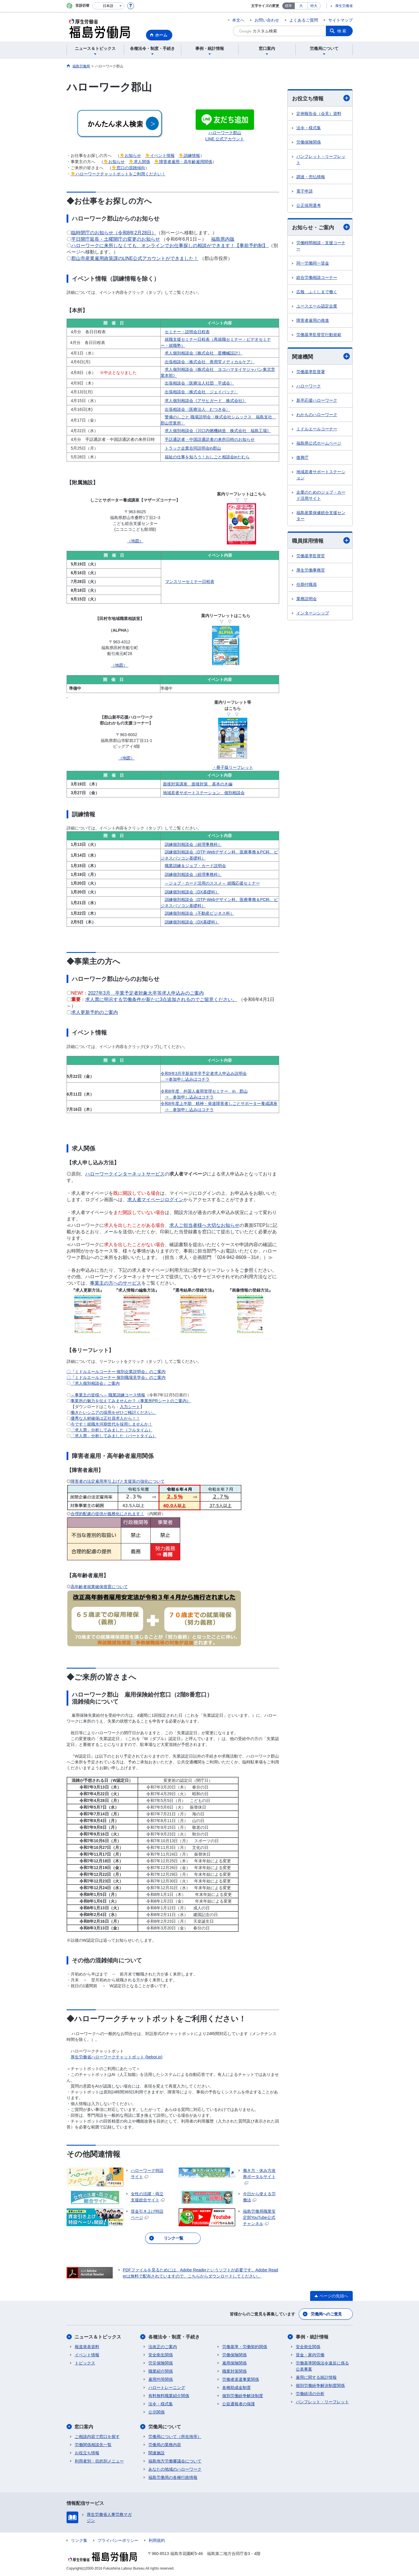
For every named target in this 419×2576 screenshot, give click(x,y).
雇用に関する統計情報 (316, 2377)
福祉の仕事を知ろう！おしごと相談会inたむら (207, 457)
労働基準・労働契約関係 (244, 2346)
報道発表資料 (87, 2346)
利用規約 (157, 2540)
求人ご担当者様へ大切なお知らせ (204, 1225)
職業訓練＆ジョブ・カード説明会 (195, 865)
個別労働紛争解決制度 (242, 2395)
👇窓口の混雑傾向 (128, 167)
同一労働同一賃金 (312, 263)
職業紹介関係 (160, 2371)
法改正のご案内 (162, 2346)
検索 (342, 31)
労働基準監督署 (310, 371)
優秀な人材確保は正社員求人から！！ (105, 1418)
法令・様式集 (308, 127)
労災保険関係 (160, 2363)
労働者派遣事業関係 (240, 2379)
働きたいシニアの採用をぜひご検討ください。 (114, 1412)
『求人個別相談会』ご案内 (95, 1383)
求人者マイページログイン (155, 1199)
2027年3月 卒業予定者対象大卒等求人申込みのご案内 (146, 993)
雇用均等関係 (160, 2379)
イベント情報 (87, 2355)
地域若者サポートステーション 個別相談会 (204, 792)
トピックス (85, 2363)
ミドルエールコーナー (316, 429)
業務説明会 (306, 598)
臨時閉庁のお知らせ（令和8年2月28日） (114, 232)
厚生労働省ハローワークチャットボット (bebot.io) (117, 2057)
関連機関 (321, 356)
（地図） (135, 541)
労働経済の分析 (310, 2393)
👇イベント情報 (160, 155)
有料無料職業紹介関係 (168, 2395)
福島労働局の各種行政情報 (172, 2477)
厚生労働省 (344, 6)
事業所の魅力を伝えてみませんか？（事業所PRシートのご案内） (131, 1400)
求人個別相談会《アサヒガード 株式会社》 (205, 400)
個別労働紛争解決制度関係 (320, 2385)
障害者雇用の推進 (312, 320)
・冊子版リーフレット (232, 767)
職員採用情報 (321, 540)
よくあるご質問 (303, 20)
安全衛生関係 (160, 2355)
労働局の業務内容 (164, 2444)
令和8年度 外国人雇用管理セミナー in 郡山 (204, 1091)
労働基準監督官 (310, 555)
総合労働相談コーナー (316, 277)
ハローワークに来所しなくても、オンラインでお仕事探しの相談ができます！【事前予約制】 (170, 245)
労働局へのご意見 (326, 2314)
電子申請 (304, 191)
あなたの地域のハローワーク (174, 2469)
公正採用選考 (308, 205)
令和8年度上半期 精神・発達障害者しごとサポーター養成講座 (219, 1103)
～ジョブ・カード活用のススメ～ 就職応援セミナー (212, 883)
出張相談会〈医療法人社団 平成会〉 (199, 383)
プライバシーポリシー (118, 2540)
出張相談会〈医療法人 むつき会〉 (197, 409)
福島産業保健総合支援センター (320, 515)
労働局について (164, 2426)
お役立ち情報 (321, 98)
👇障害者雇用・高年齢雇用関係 (183, 161)
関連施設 (156, 2453)
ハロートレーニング (166, 2387)
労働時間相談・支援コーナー (320, 245)
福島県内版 (222, 239)
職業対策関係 (234, 2371)
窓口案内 (84, 2426)
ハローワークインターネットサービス (125, 1173)
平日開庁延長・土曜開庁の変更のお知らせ (115, 239)
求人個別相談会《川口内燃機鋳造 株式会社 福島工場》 (218, 430)
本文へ (238, 20)
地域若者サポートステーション (320, 474)
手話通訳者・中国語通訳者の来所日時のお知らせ (210, 439)
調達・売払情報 (310, 176)
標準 (288, 6)
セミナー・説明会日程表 (187, 331)
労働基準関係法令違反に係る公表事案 (322, 2366)
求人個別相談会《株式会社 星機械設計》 (203, 353)
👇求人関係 (139, 161)
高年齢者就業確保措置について (99, 1586)
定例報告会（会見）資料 (318, 113)
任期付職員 (306, 584)
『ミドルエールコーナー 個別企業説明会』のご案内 (118, 1371)
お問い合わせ (267, 20)
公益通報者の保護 (238, 2404)
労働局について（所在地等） (174, 2436)
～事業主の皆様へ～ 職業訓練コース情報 (108, 1395)
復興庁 (302, 457)
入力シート (130, 1406)
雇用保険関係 (234, 2363)
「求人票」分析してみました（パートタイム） (114, 1435)
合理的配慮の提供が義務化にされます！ (107, 1513)
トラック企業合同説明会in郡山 (193, 448)
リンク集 (79, 2540)
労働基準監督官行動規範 (318, 334)
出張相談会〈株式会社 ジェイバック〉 (201, 392)
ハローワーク (308, 386)
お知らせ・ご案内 (321, 227)
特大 (313, 6)
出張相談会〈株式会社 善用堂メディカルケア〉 (210, 361)
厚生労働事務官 (310, 570)
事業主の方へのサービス (115, 1283)
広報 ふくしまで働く (316, 291)
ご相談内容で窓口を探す (97, 2436)
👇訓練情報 (189, 155)
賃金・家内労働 (310, 2355)
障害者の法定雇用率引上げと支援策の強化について (118, 1481)
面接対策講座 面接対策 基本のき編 (197, 784)
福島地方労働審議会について (174, 2461)
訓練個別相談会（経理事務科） (193, 844)
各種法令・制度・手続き (174, 2336)
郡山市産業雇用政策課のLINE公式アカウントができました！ (135, 258)
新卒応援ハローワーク (316, 400)
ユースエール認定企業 (316, 306)
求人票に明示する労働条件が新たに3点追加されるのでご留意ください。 (161, 999)
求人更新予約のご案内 (94, 1012)
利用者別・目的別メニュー (99, 2461)
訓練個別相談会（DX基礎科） (192, 892)
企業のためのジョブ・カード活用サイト (320, 495)
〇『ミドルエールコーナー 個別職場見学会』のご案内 (116, 1377)
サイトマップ (340, 20)
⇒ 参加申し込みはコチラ (189, 1097)
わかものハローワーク (316, 414)
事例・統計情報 (312, 2336)
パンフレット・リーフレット (320, 159)
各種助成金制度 (236, 2387)
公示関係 (156, 2412)
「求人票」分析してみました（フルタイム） (111, 1430)
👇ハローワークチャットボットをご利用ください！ (118, 174)
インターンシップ (312, 613)
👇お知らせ (130, 155)
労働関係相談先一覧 (93, 2444)
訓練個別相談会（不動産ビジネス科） (199, 913)
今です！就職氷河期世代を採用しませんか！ (111, 1424)
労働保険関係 (308, 142)
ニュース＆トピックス (98, 2336)
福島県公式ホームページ (318, 443)
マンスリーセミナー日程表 (189, 581)
